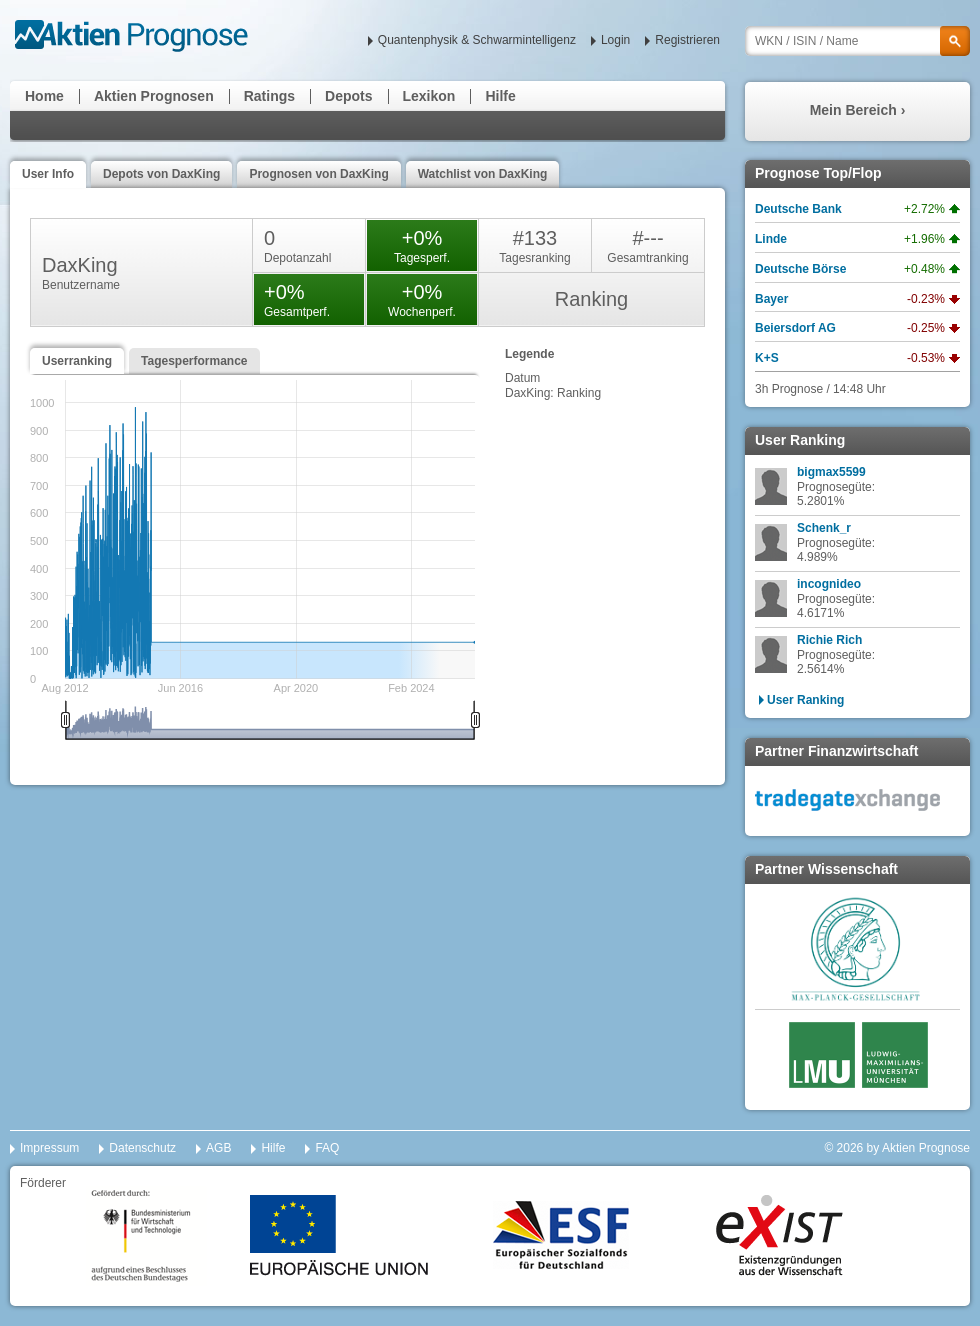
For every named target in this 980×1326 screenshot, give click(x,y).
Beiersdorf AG (795, 328)
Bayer (771, 299)
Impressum (49, 1148)
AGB (218, 1148)
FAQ (327, 1148)
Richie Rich (829, 640)
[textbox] (857, 41)
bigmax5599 (831, 472)
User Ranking (805, 700)
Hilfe (500, 96)
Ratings (269, 96)
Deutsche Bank (798, 209)
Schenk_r (824, 528)
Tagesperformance (194, 361)
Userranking (77, 361)
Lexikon (429, 96)
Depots (348, 96)
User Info (48, 174)
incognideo (829, 584)
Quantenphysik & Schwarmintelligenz (477, 40)
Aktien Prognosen (154, 96)
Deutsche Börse (800, 269)
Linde (771, 239)
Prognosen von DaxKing (318, 174)
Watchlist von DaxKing (483, 174)
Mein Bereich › (858, 110)
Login (615, 40)
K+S (767, 358)
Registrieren (687, 40)
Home (44, 96)
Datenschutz (142, 1148)
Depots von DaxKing (161, 174)
